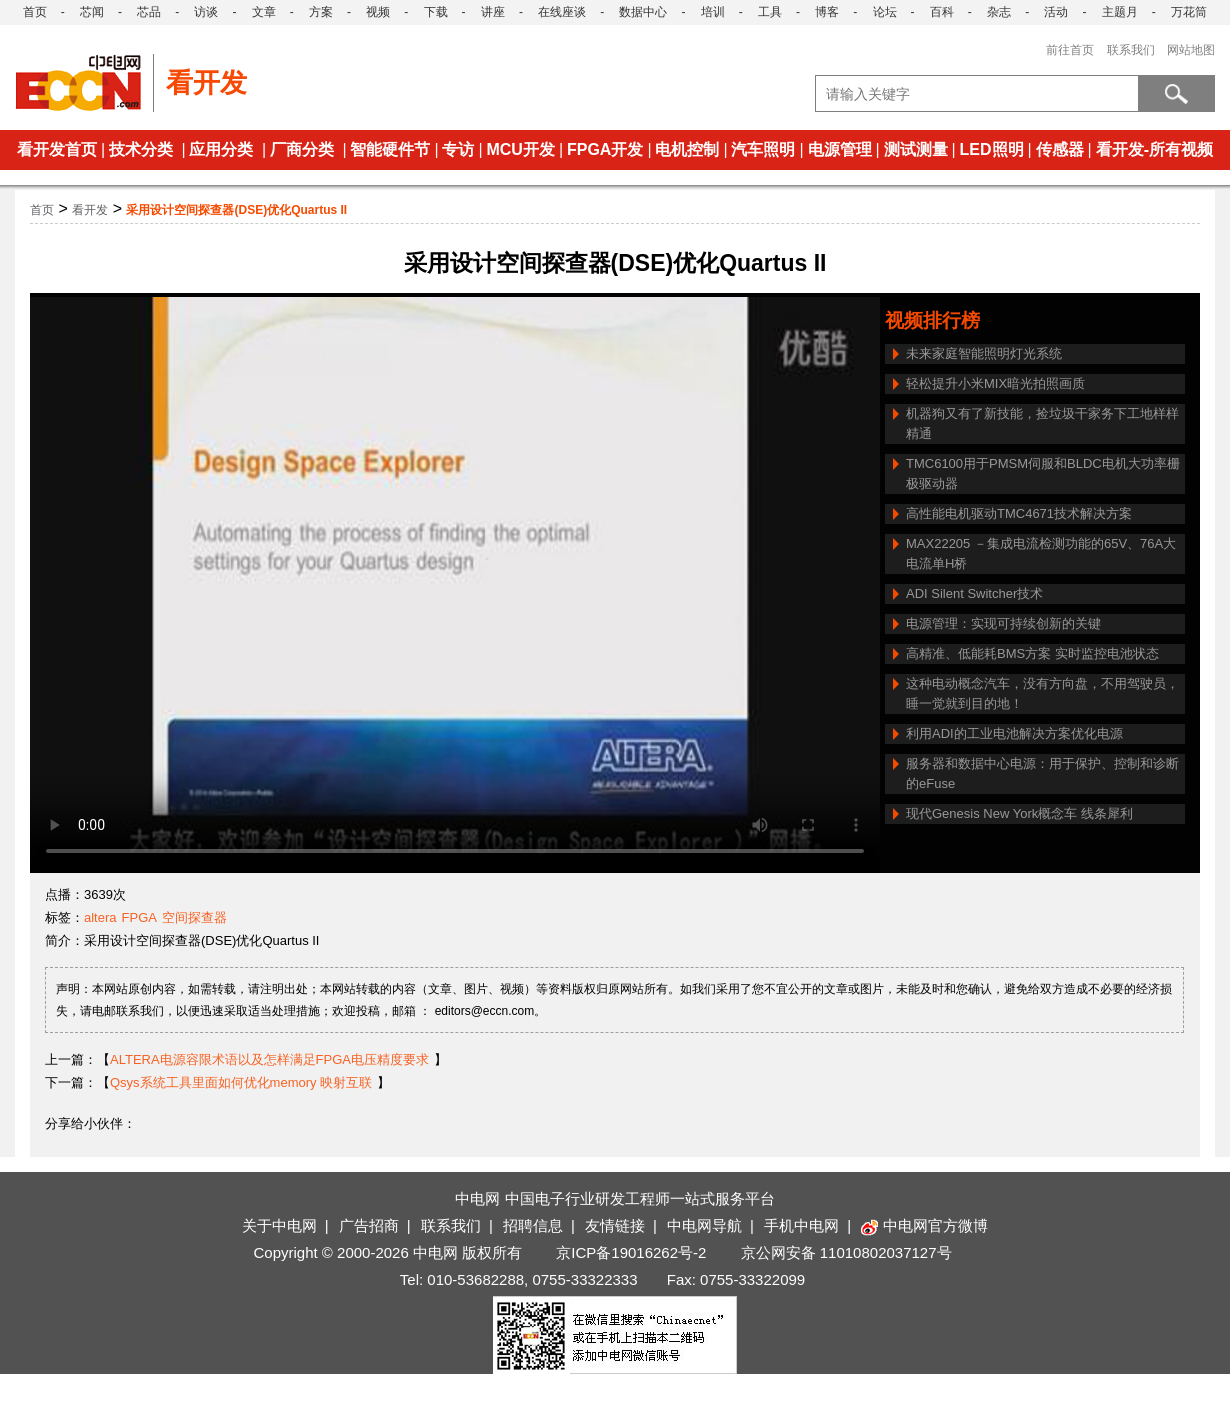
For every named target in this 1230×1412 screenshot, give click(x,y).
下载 (436, 12)
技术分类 (141, 149)
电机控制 (687, 149)
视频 (378, 12)
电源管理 (840, 149)
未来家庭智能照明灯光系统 (984, 353)
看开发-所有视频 (1154, 149)
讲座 (493, 12)
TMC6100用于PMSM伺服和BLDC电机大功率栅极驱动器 (1043, 473)
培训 (713, 12)
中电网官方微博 (924, 1225)
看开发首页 (57, 149)
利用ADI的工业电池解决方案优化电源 (1014, 733)
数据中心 (643, 12)
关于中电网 (279, 1225)
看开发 (90, 210)
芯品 (149, 12)
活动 (1056, 12)
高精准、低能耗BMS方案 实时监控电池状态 (1032, 653)
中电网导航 (704, 1225)
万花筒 (1189, 12)
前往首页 (1070, 50)
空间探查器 (194, 917)
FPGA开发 (605, 149)
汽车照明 (763, 149)
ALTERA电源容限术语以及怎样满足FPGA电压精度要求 (269, 1059)
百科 (942, 12)
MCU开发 (520, 149)
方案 (321, 12)
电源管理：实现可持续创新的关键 (1003, 623)
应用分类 (221, 149)
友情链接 (615, 1225)
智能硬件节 (390, 149)
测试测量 (916, 149)
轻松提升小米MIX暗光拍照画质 (995, 383)
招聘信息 (533, 1225)
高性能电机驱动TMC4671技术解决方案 (1019, 513)
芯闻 (92, 12)
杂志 (999, 12)
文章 (264, 12)
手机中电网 (801, 1225)
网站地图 (1191, 50)
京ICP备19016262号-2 (631, 1252)
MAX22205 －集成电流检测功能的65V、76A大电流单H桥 (1041, 553)
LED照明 (992, 149)
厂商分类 (302, 149)
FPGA (139, 917)
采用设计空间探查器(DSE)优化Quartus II (236, 210)
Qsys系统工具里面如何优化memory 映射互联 (241, 1082)
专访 (458, 149)
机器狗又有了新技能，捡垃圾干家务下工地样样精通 (1042, 423)
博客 (827, 12)
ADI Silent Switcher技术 (974, 593)
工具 (770, 12)
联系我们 (1131, 50)
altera (100, 917)
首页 (35, 12)
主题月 (1120, 12)
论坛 (885, 12)
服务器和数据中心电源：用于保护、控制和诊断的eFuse (1042, 773)
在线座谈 (562, 12)
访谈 (206, 12)
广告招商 (369, 1225)
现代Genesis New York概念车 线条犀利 (1019, 813)
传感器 (1060, 149)
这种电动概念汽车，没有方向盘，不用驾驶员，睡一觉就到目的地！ (1042, 693)
